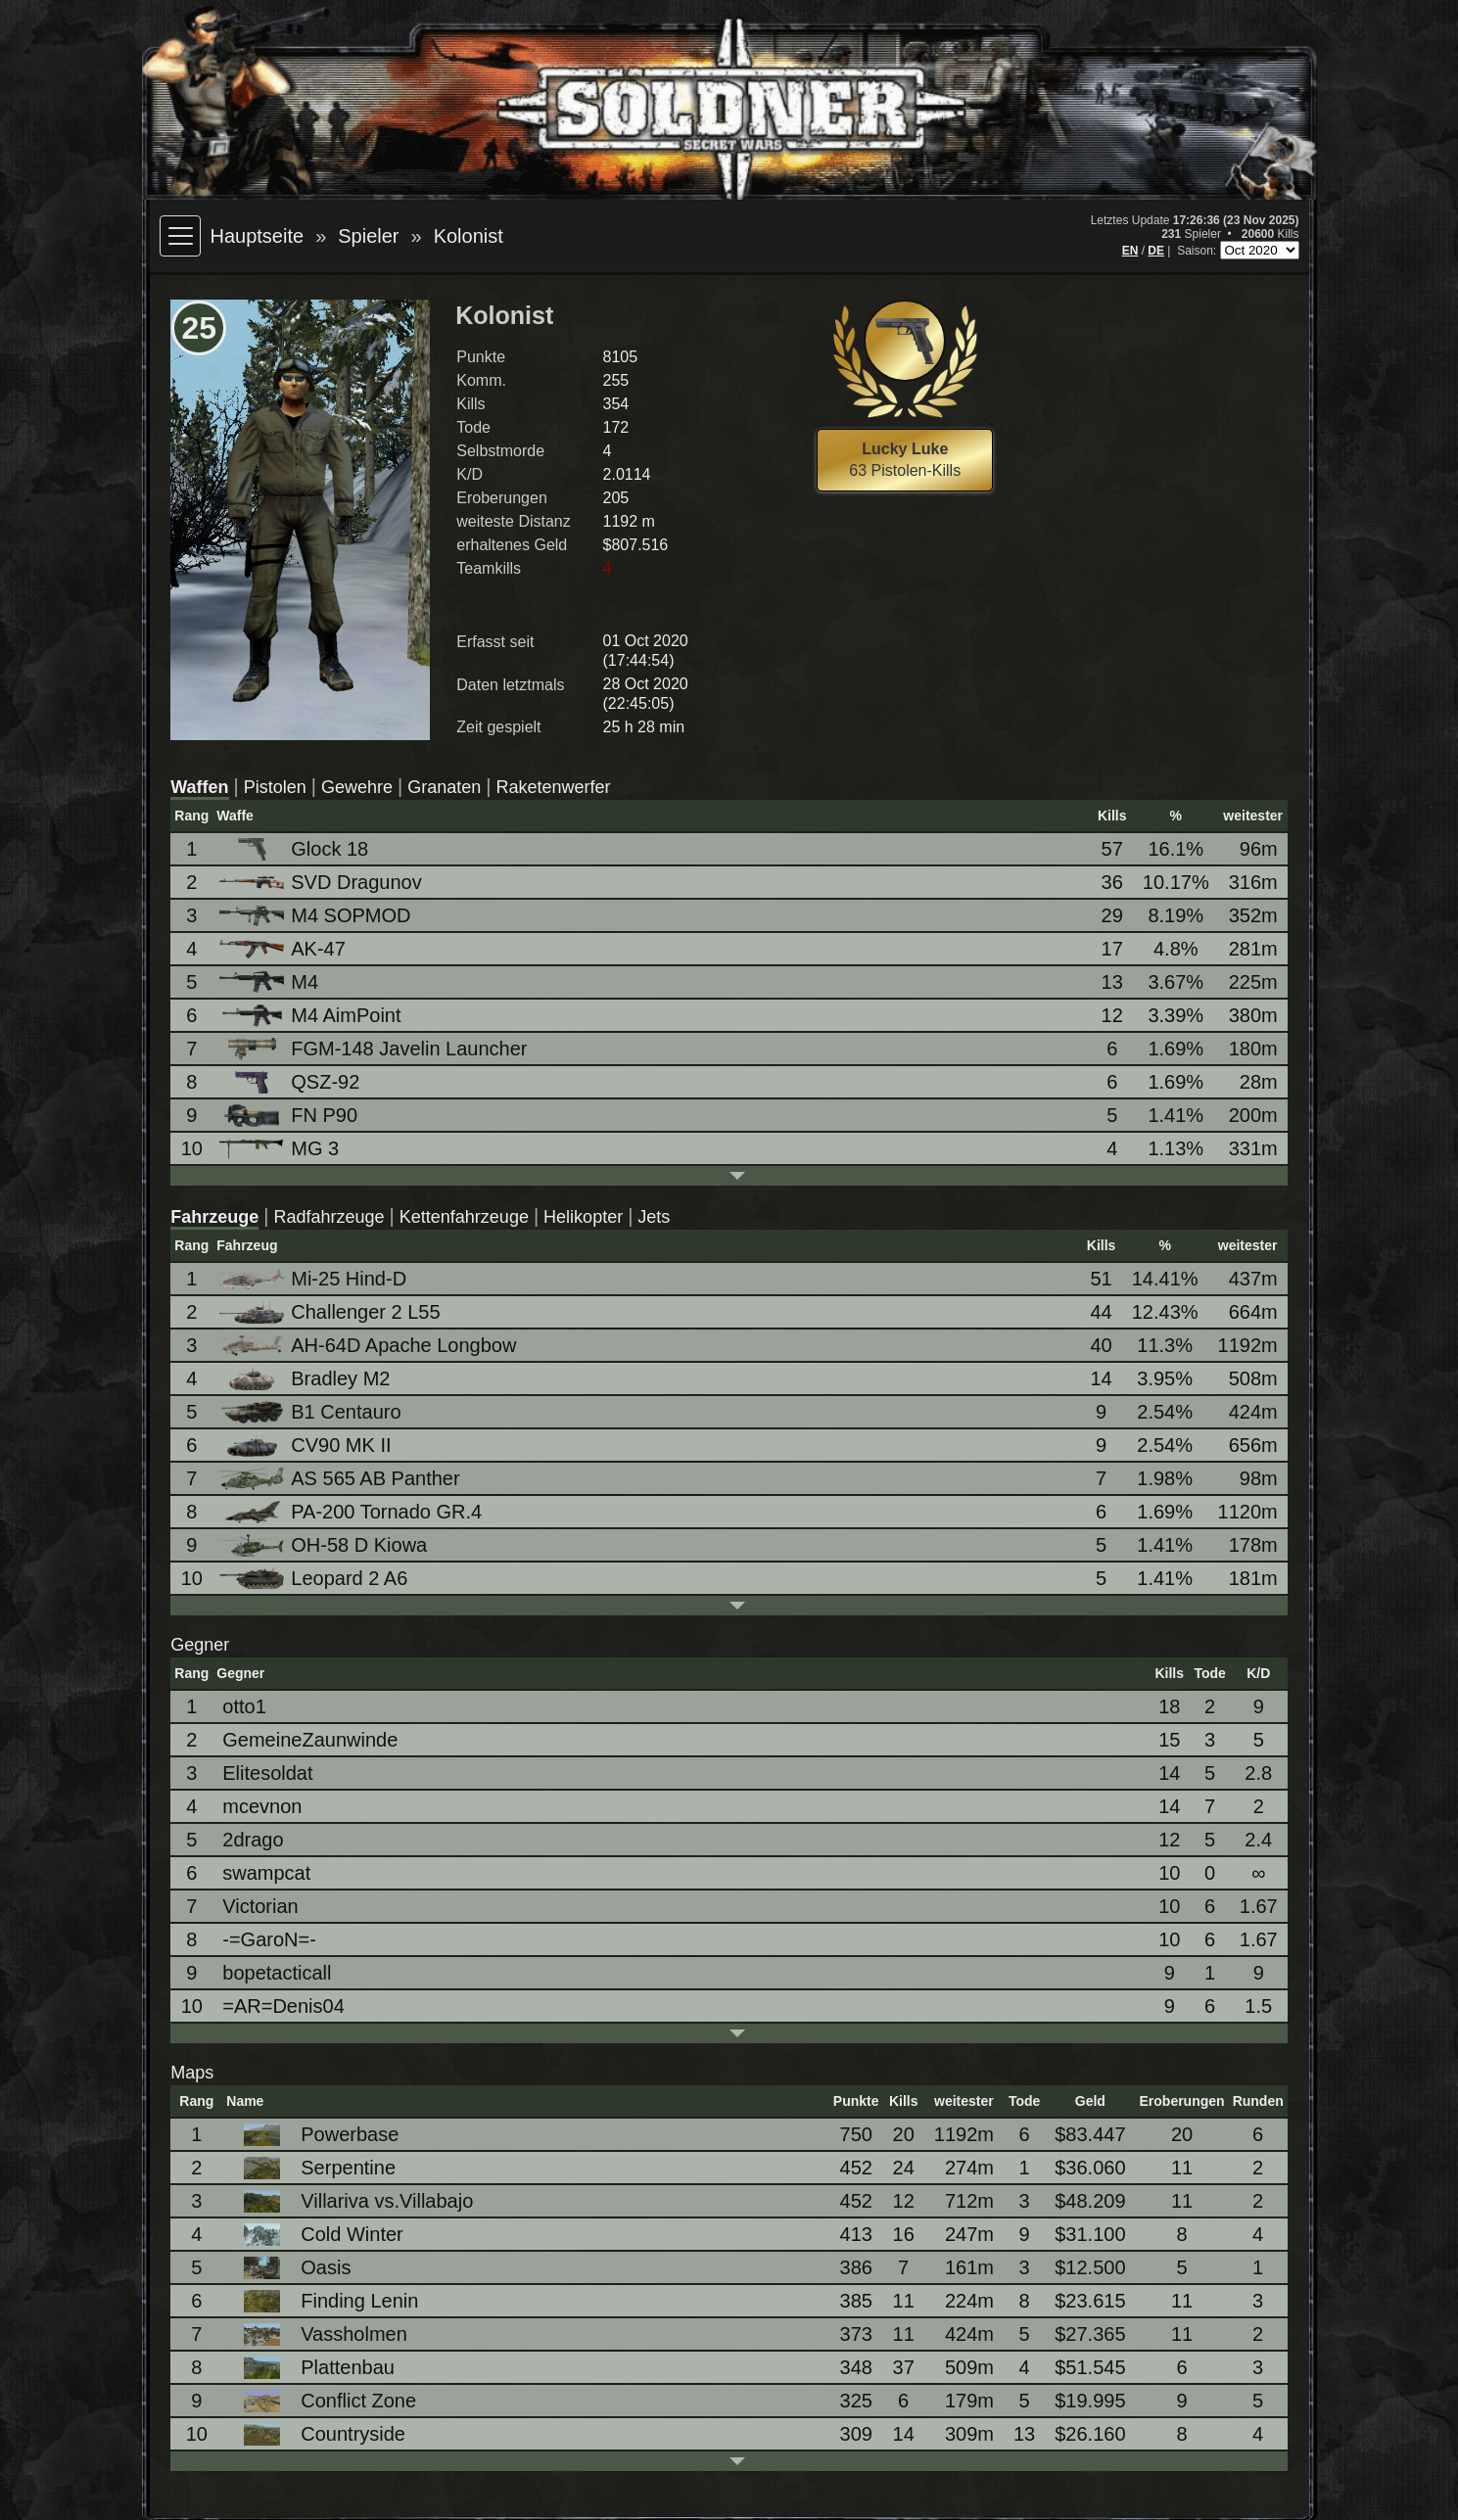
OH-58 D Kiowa (324, 1545)
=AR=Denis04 (283, 2006)
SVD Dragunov (321, 882)
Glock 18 (295, 849)
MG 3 (280, 1148)
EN (1130, 250)
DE (1156, 250)
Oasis (291, 2268)
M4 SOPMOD (316, 915)
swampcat (266, 1873)
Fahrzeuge (214, 1217)
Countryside (318, 2434)
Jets (653, 1217)
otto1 (243, 1706)
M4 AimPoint (311, 1015)
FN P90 (289, 1115)
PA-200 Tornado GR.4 (352, 1512)
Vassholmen (319, 2334)
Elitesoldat (267, 1773)
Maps (191, 2072)
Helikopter (583, 1217)
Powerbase (315, 2134)
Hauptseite (258, 236)
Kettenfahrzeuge (464, 1217)
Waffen (199, 787)
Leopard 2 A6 (314, 1578)
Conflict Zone (324, 2401)
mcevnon (262, 1806)
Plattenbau (313, 2368)
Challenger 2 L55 (331, 1312)
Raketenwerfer (553, 787)
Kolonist (468, 236)
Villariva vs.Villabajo (352, 2201)
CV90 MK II (306, 1445)
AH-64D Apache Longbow (369, 1345)
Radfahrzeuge (329, 1217)
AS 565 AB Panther (340, 1479)
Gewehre (357, 787)
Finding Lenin (325, 2301)
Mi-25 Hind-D (314, 1278)
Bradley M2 (306, 1379)
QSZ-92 (290, 1082)
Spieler (368, 236)
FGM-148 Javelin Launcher (374, 1049)
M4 (270, 982)
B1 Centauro (311, 1412)
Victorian (260, 1906)
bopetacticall (276, 1972)
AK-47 (284, 948)
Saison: (1198, 250)
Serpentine (314, 2168)
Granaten (444, 787)
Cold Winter (317, 2234)
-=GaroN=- (269, 1939)
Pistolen (275, 787)
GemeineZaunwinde (310, 1739)
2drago (252, 1839)
